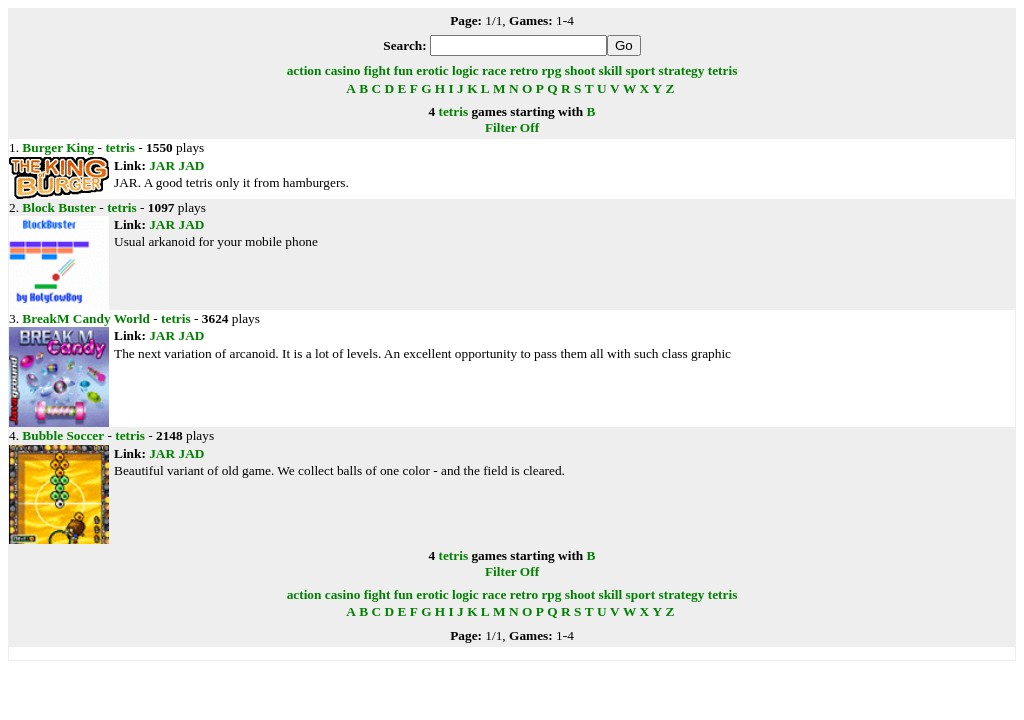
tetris (723, 70)
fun (403, 70)
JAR (162, 165)
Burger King (58, 147)
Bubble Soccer (63, 435)
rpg (551, 70)
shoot (580, 70)
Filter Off (512, 127)
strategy (682, 70)
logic (465, 70)
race (494, 70)
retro (524, 70)
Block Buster (59, 207)
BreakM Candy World (86, 318)
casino (343, 70)
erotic (432, 70)
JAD (191, 165)
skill (611, 70)
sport (641, 70)
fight (377, 70)
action (304, 70)
